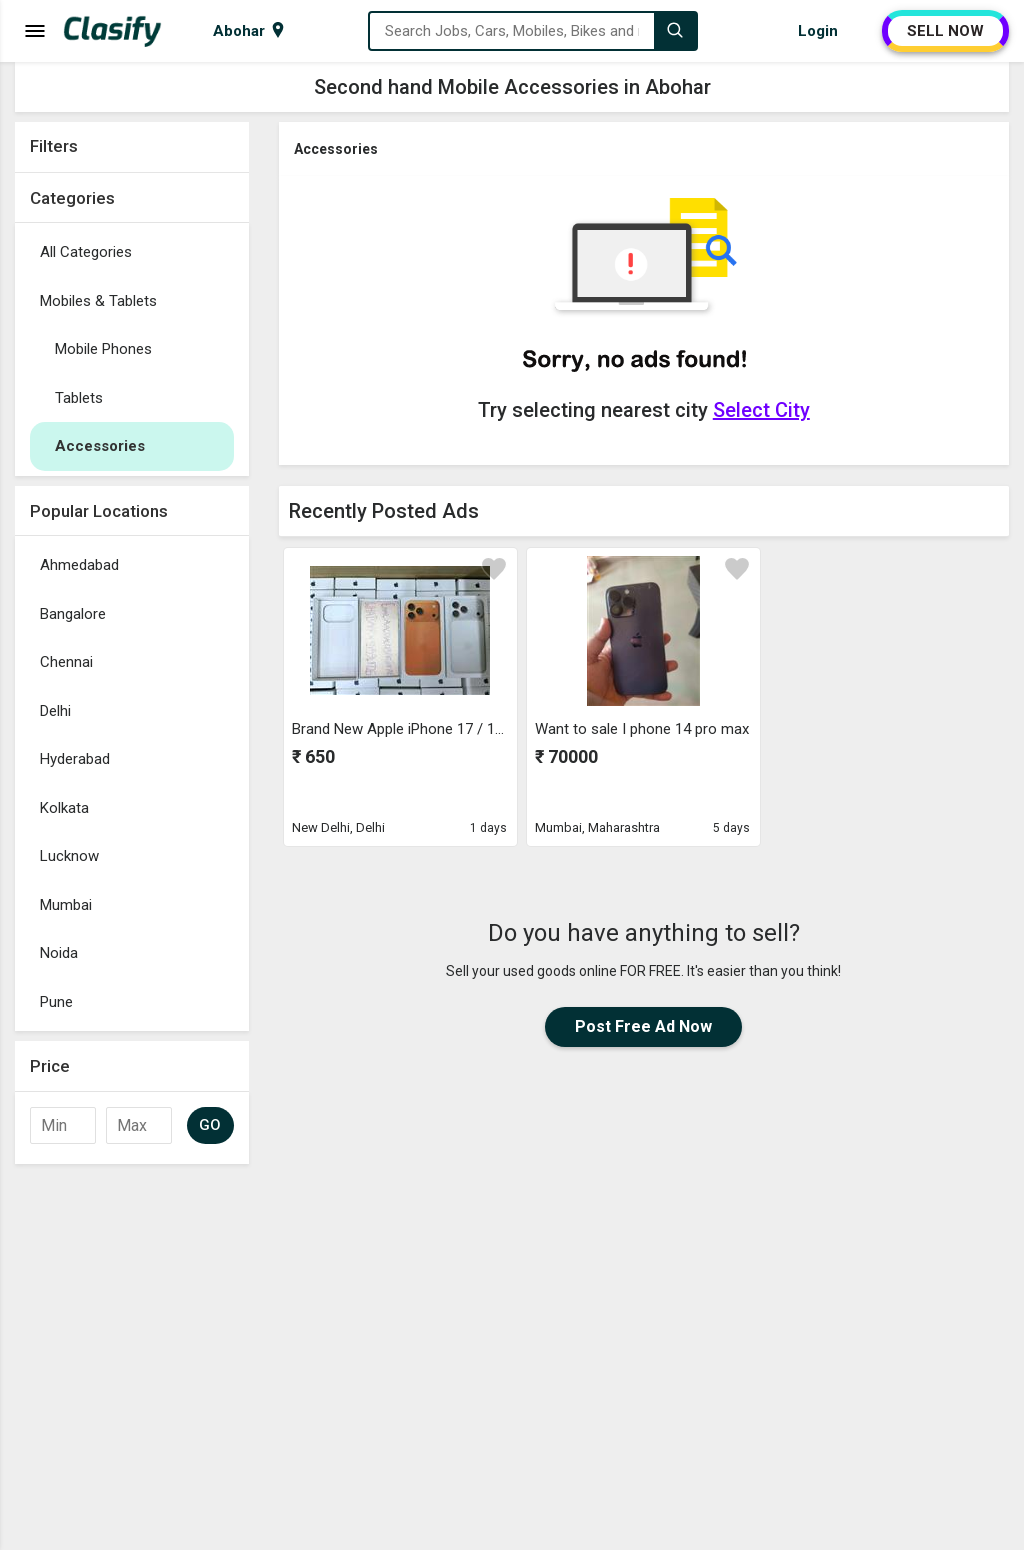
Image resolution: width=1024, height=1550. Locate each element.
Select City (761, 410)
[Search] (675, 31)
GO (210, 1125)
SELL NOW (945, 31)
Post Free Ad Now (643, 1026)
